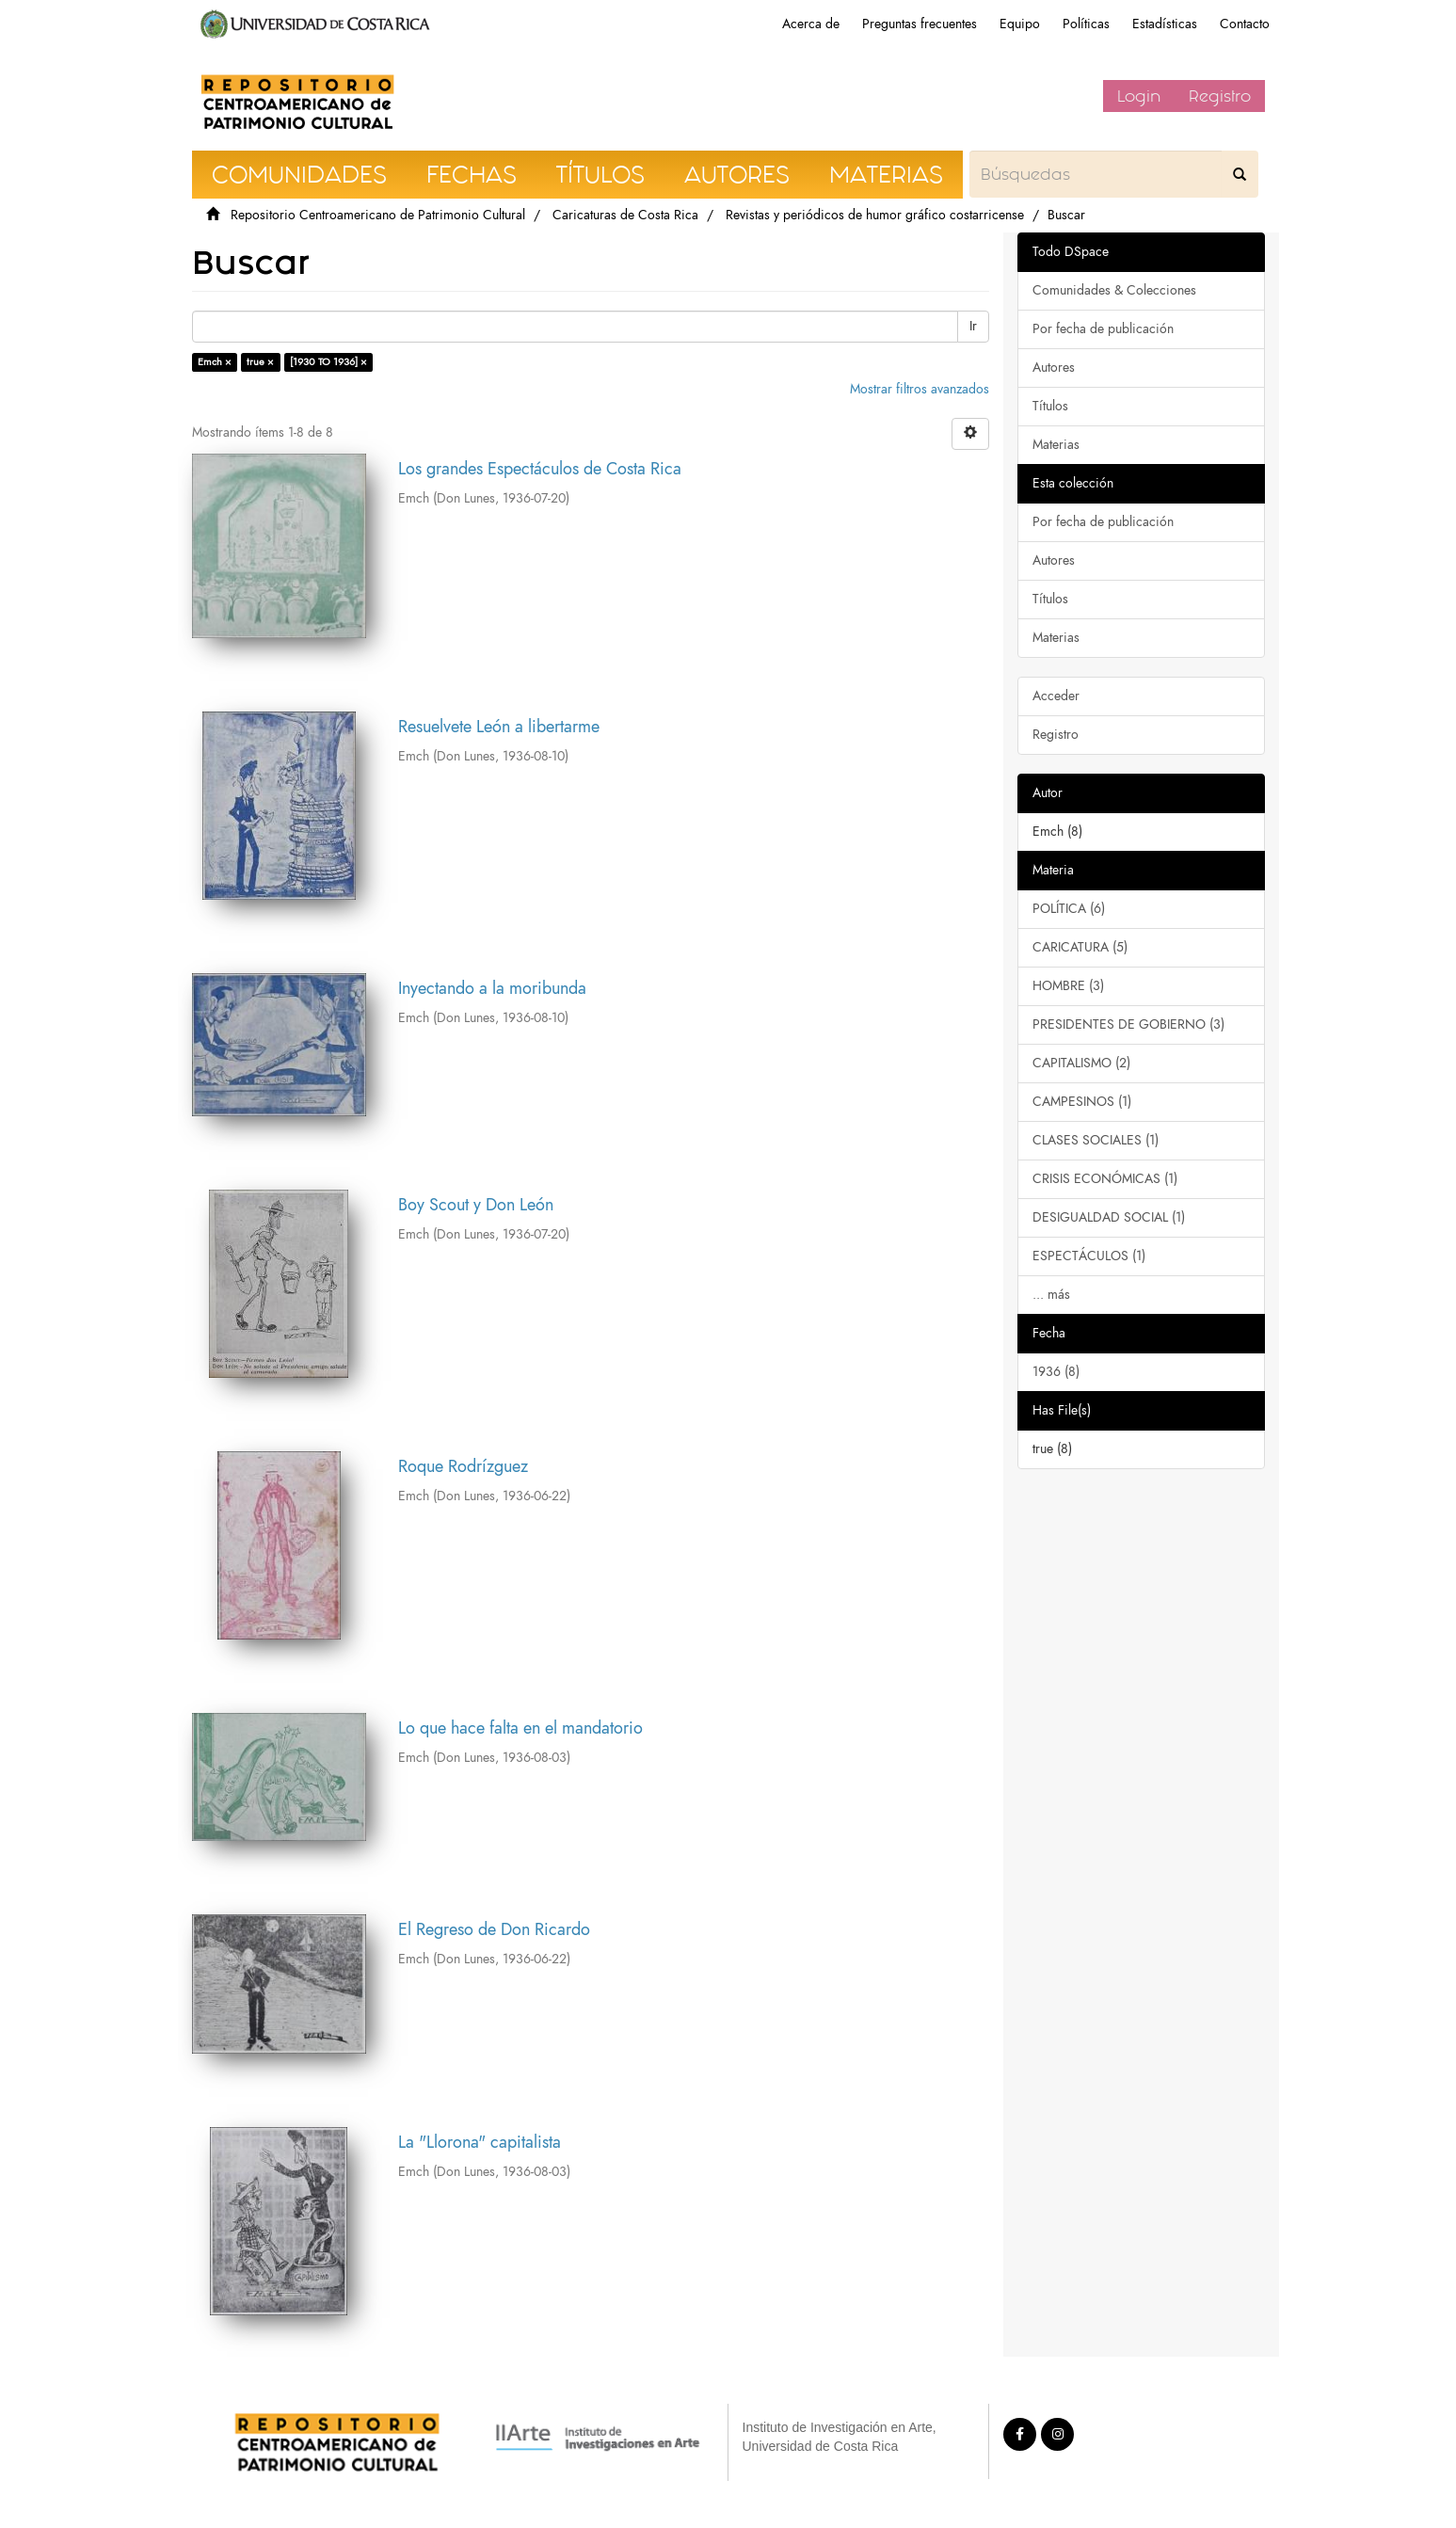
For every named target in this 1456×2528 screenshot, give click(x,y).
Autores (1053, 367)
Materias (1056, 445)
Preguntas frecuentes (919, 24)
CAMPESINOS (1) (1081, 1102)
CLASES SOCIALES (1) (1095, 1140)
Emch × (215, 362)
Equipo (1020, 24)
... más (1051, 1295)
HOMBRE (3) (1068, 986)
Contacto (1245, 24)
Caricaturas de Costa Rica (625, 215)
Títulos (1050, 406)
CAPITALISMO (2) (1081, 1063)
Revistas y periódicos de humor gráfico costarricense (875, 215)
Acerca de (811, 24)
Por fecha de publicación (1103, 329)
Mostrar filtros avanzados (919, 389)
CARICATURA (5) (1080, 947)
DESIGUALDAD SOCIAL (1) (1108, 1217)
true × (260, 362)
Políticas (1086, 24)
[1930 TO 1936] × (328, 362)
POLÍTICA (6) (1068, 909)
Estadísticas (1164, 24)
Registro (1220, 96)
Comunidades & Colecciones (1114, 290)
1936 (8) (1056, 1372)
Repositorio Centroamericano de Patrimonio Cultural (378, 215)
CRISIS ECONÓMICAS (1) (1104, 1179)
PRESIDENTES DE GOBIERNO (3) (1128, 1024)
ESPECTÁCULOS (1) (1088, 1256)
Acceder (1056, 696)
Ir (973, 326)
